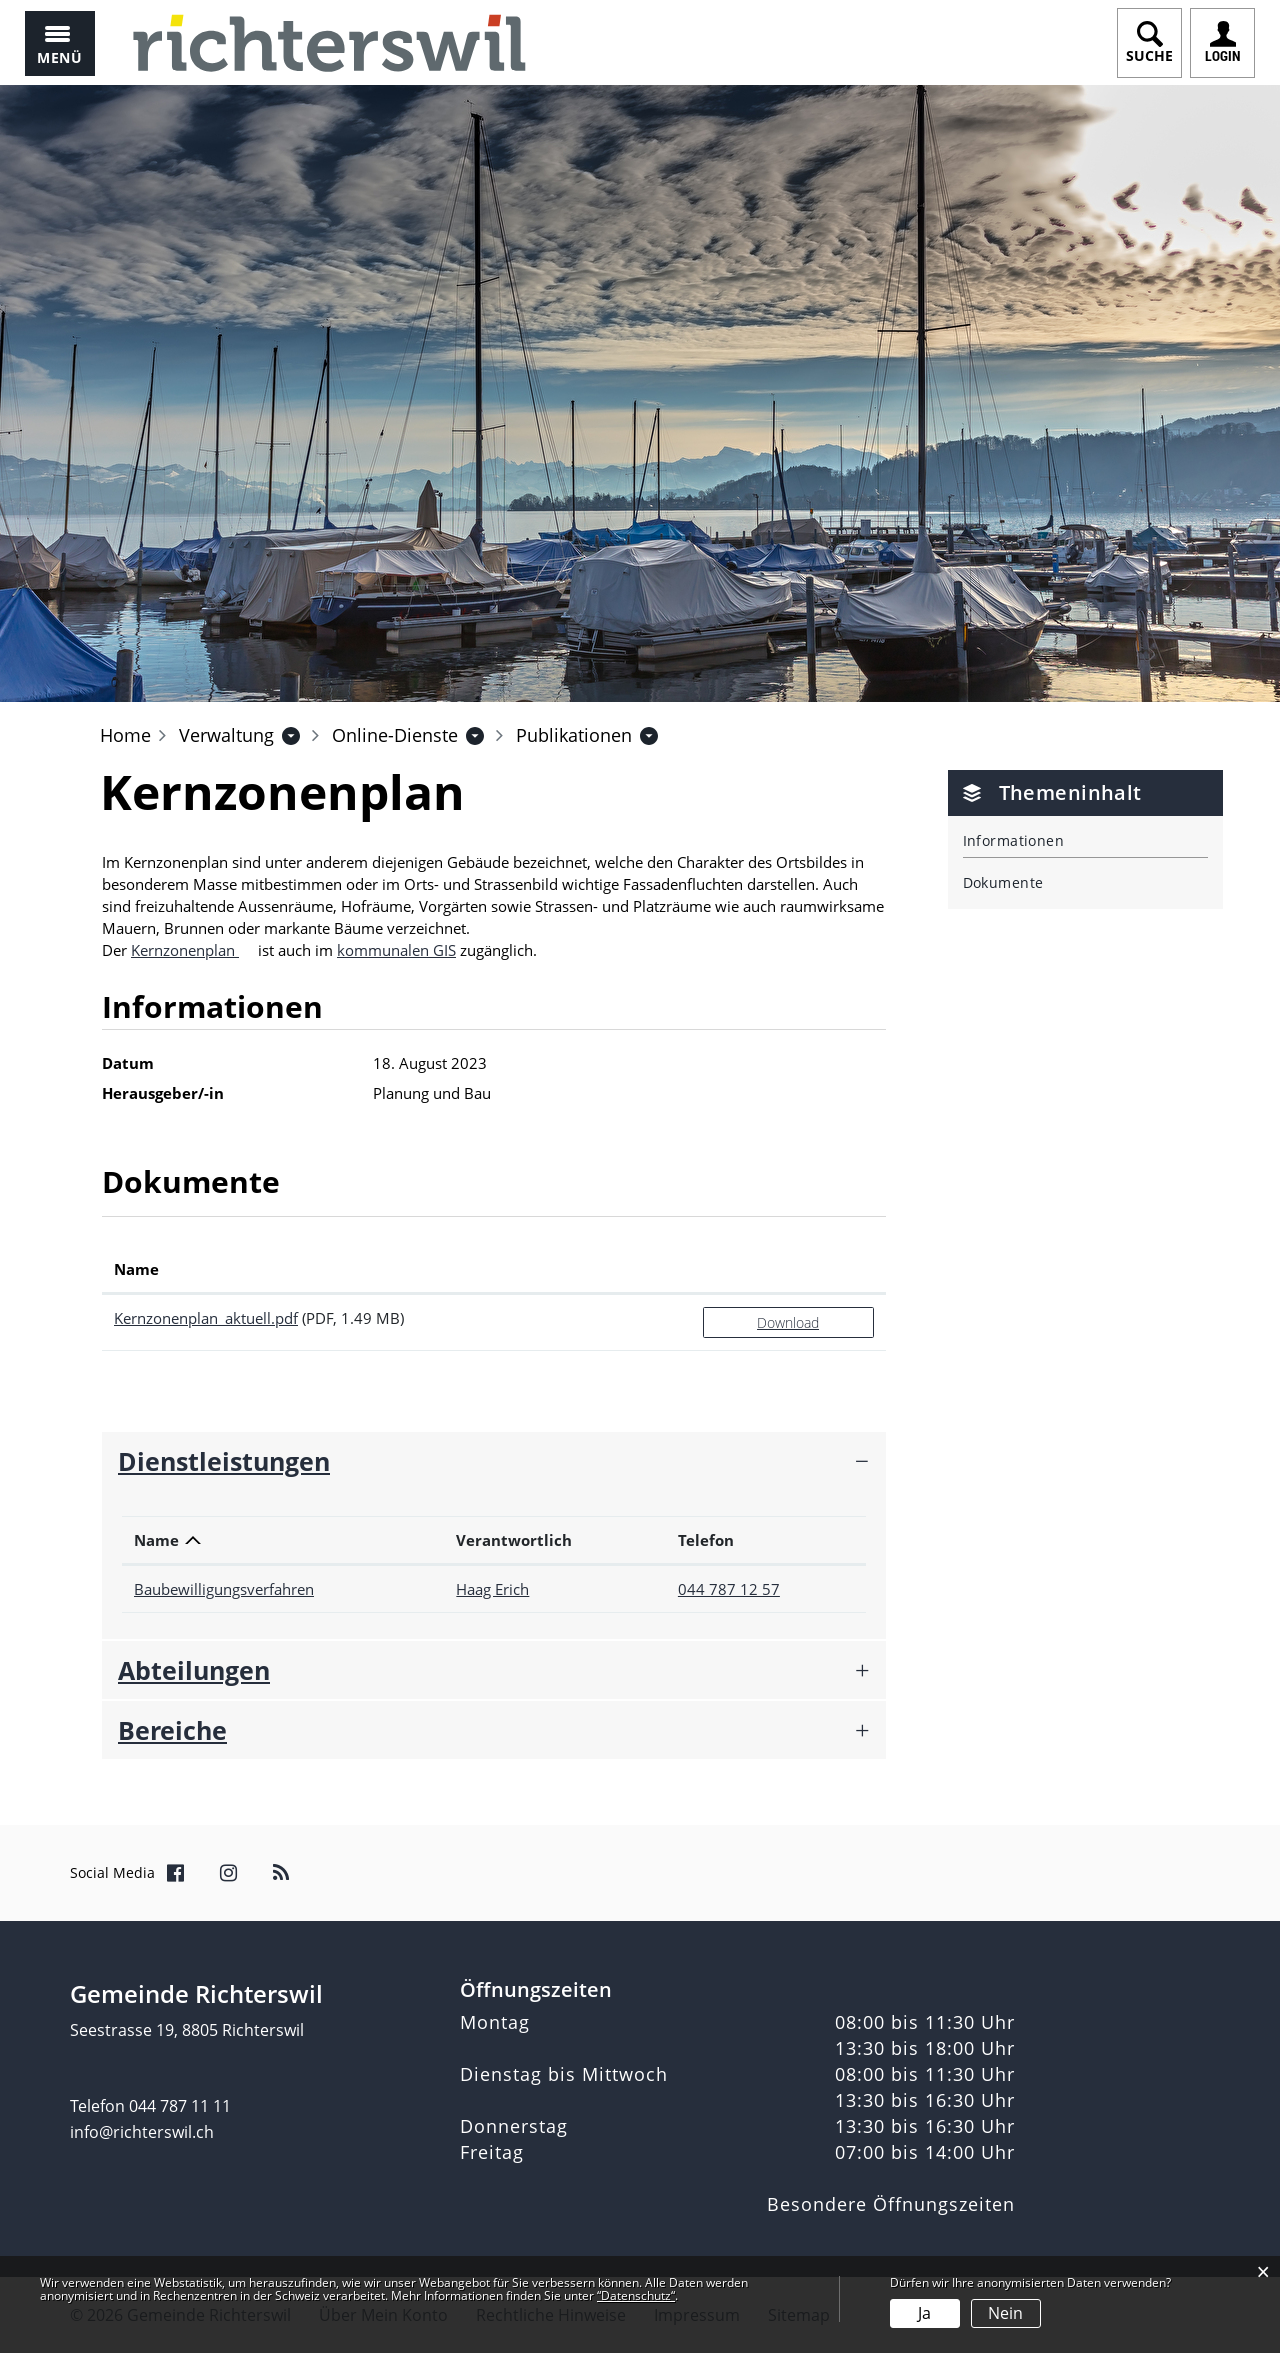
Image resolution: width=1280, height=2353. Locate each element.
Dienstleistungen (224, 1461)
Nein (1005, 2313)
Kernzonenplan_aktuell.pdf (206, 1318)
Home (125, 735)
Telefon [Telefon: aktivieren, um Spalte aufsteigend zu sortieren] (706, 1540)
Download (788, 1322)
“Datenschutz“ (636, 2295)
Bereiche (172, 1730)
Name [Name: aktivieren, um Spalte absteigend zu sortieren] (156, 1540)
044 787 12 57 (729, 1589)
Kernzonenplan (185, 950)
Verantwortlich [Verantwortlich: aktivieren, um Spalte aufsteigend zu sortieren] (514, 1540)
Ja (924, 2313)
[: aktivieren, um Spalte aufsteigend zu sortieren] (788, 1270)
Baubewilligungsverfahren (224, 1589)
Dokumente (1003, 882)
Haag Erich (492, 1589)
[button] (226, 735)
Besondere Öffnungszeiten (891, 2204)
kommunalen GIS (396, 950)
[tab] (494, 1461)
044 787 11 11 (180, 2106)
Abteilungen (194, 1670)
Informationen (1014, 840)
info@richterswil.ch (142, 2132)
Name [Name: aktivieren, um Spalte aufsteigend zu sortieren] (136, 1269)
